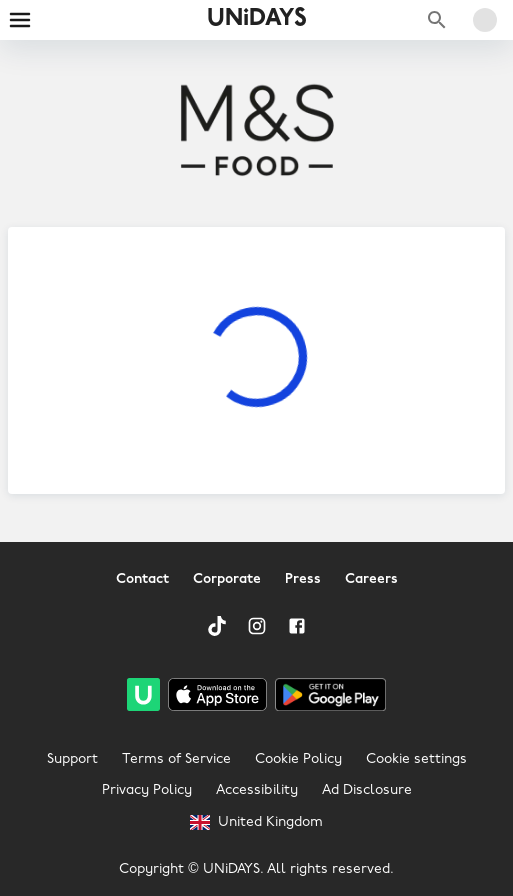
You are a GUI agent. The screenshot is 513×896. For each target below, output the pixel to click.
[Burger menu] (20, 20)
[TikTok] (217, 626)
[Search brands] (437, 20)
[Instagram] (257, 626)
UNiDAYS (257, 19)
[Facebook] (297, 626)
